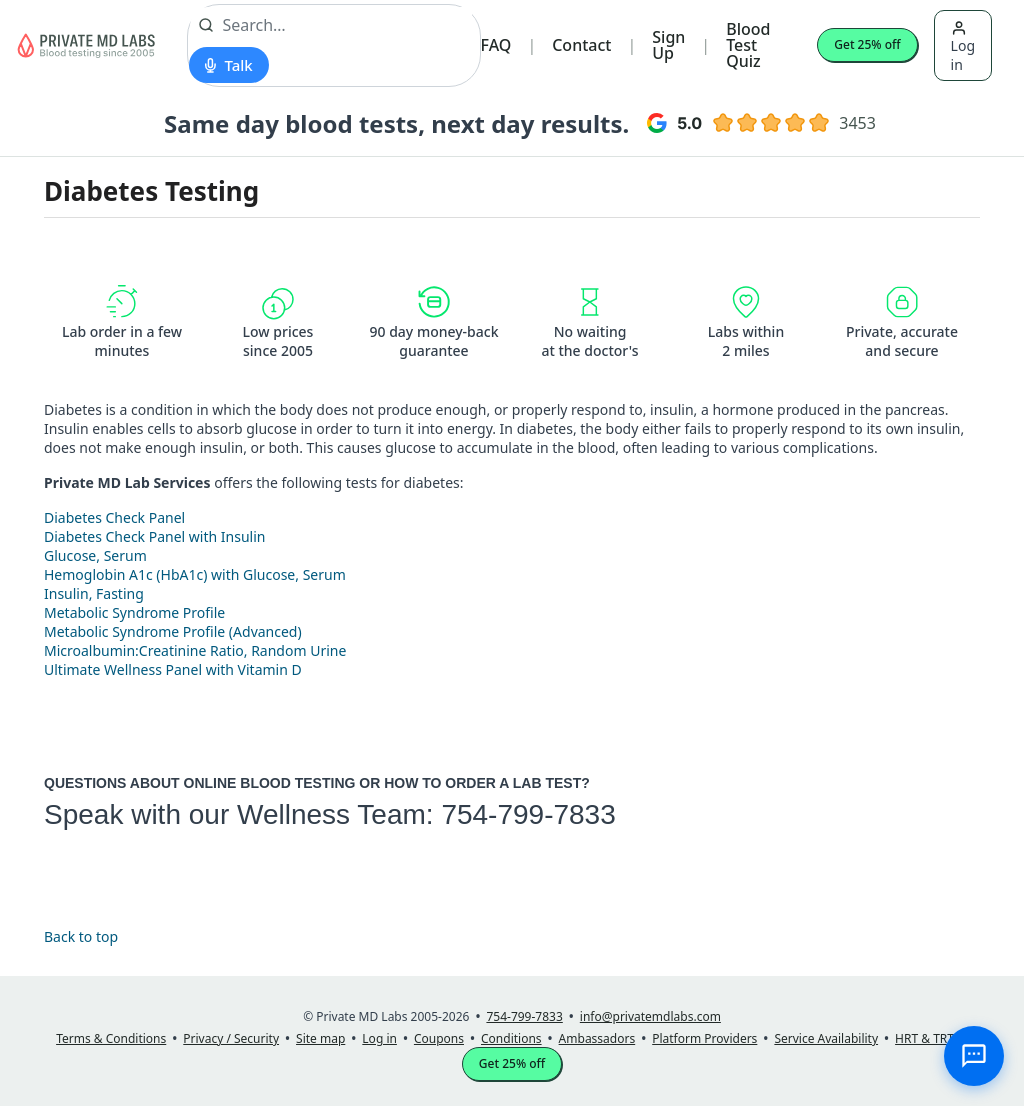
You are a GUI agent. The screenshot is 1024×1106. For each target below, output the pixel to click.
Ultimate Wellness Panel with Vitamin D (173, 669)
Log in (963, 47)
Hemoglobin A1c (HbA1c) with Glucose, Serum (195, 574)
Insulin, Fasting (94, 593)
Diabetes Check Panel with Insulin (154, 536)
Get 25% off (867, 44)
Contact (581, 45)
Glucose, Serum (95, 555)
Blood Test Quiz (748, 45)
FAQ (496, 45)
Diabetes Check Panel (114, 517)
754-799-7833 (528, 814)
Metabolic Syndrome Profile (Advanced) (173, 631)
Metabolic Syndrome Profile (134, 612)
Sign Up (668, 45)
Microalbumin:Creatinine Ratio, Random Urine (195, 650)
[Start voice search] (228, 65)
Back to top (81, 936)
